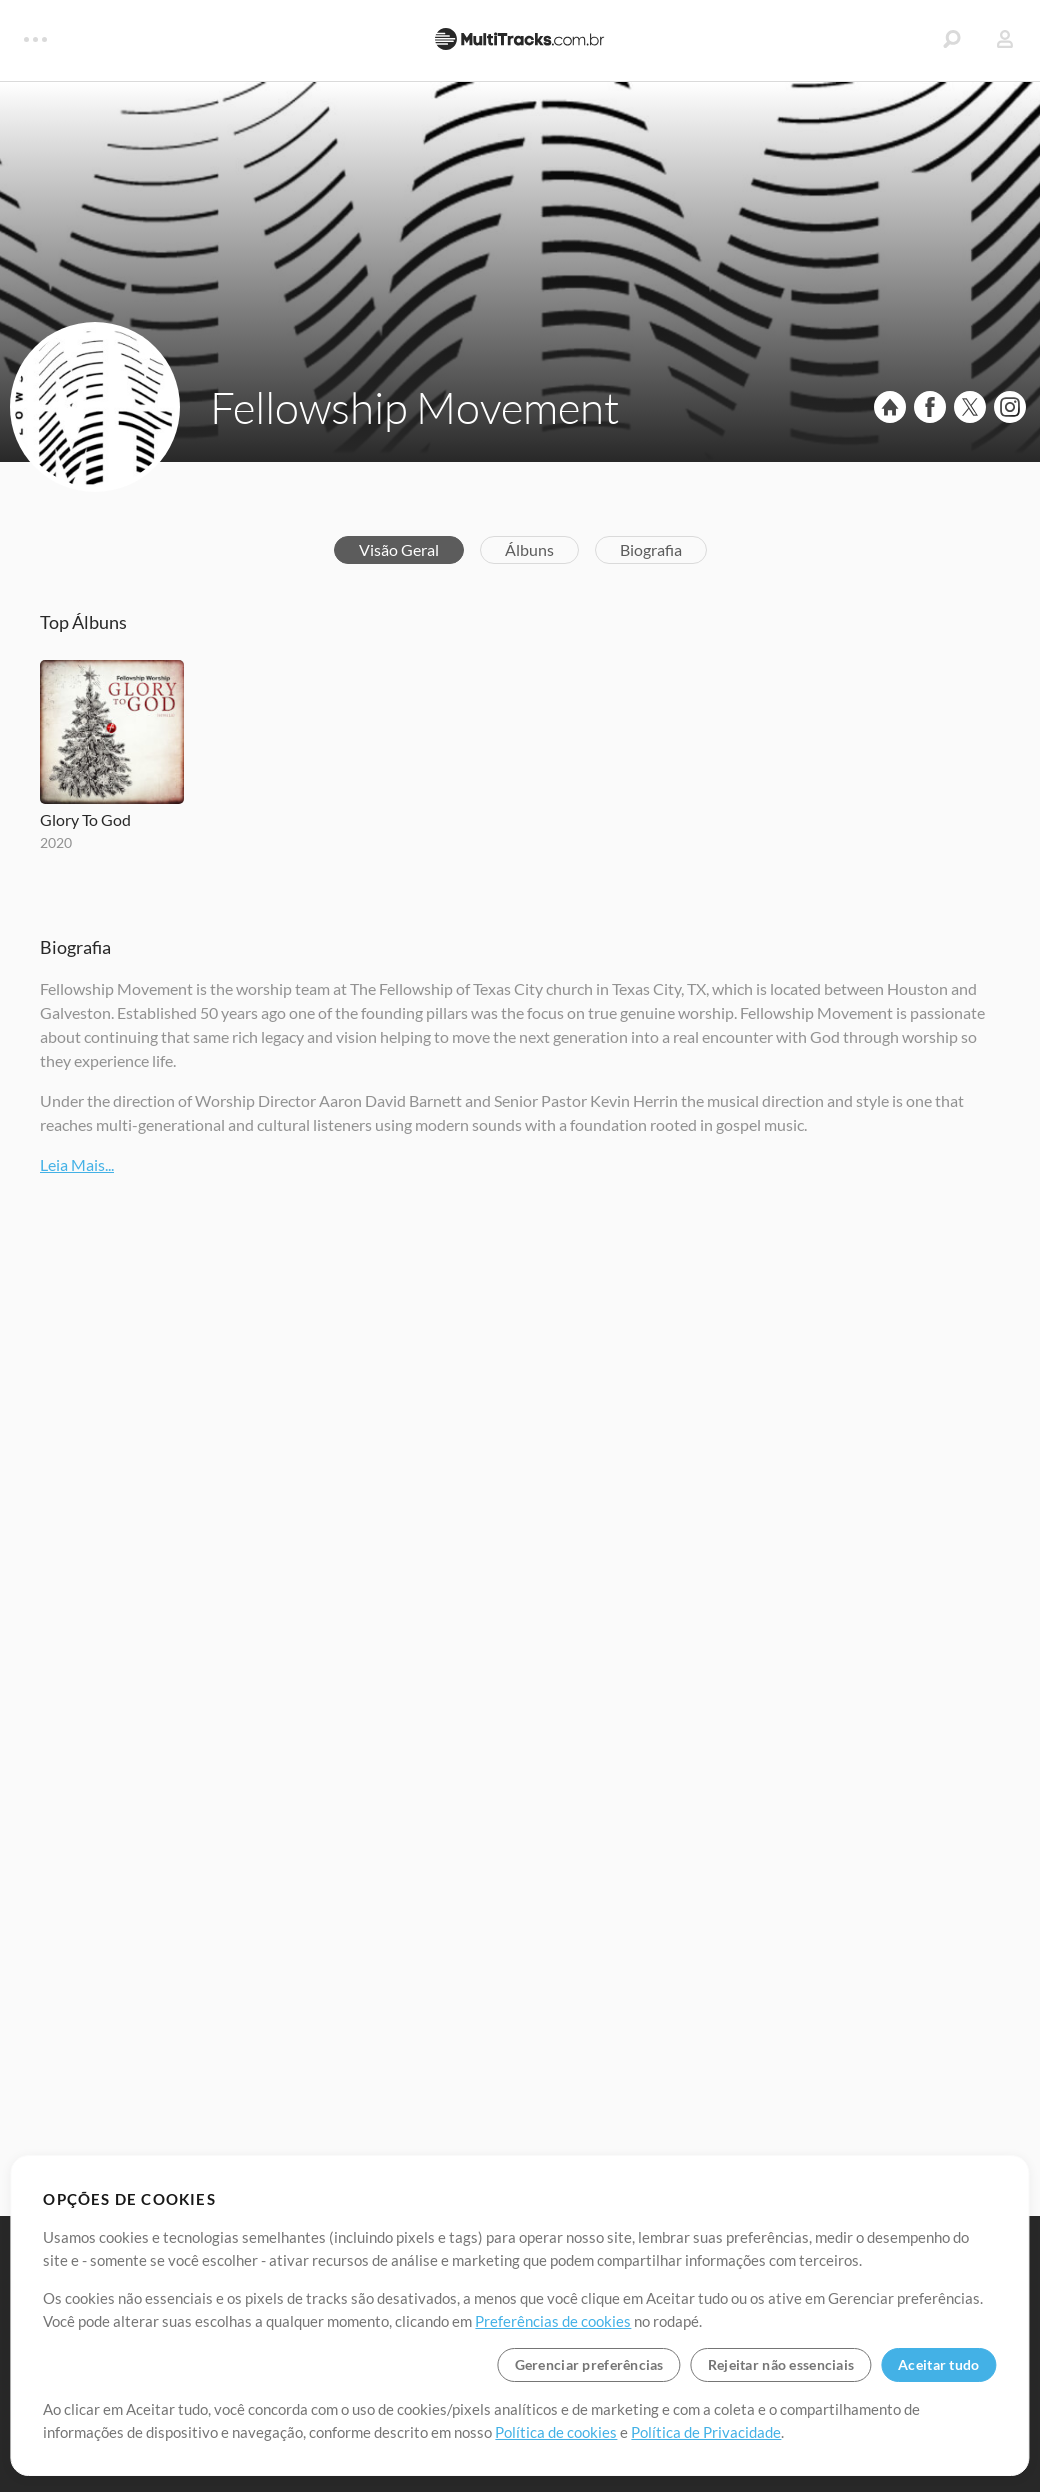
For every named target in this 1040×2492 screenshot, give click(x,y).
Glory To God (85, 819)
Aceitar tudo (938, 2364)
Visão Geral (399, 549)
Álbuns (529, 549)
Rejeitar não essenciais (781, 2364)
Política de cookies (556, 2432)
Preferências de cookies (553, 2321)
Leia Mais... (77, 1164)
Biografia (651, 549)
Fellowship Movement (415, 407)
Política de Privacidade (706, 2432)
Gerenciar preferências (589, 2364)
